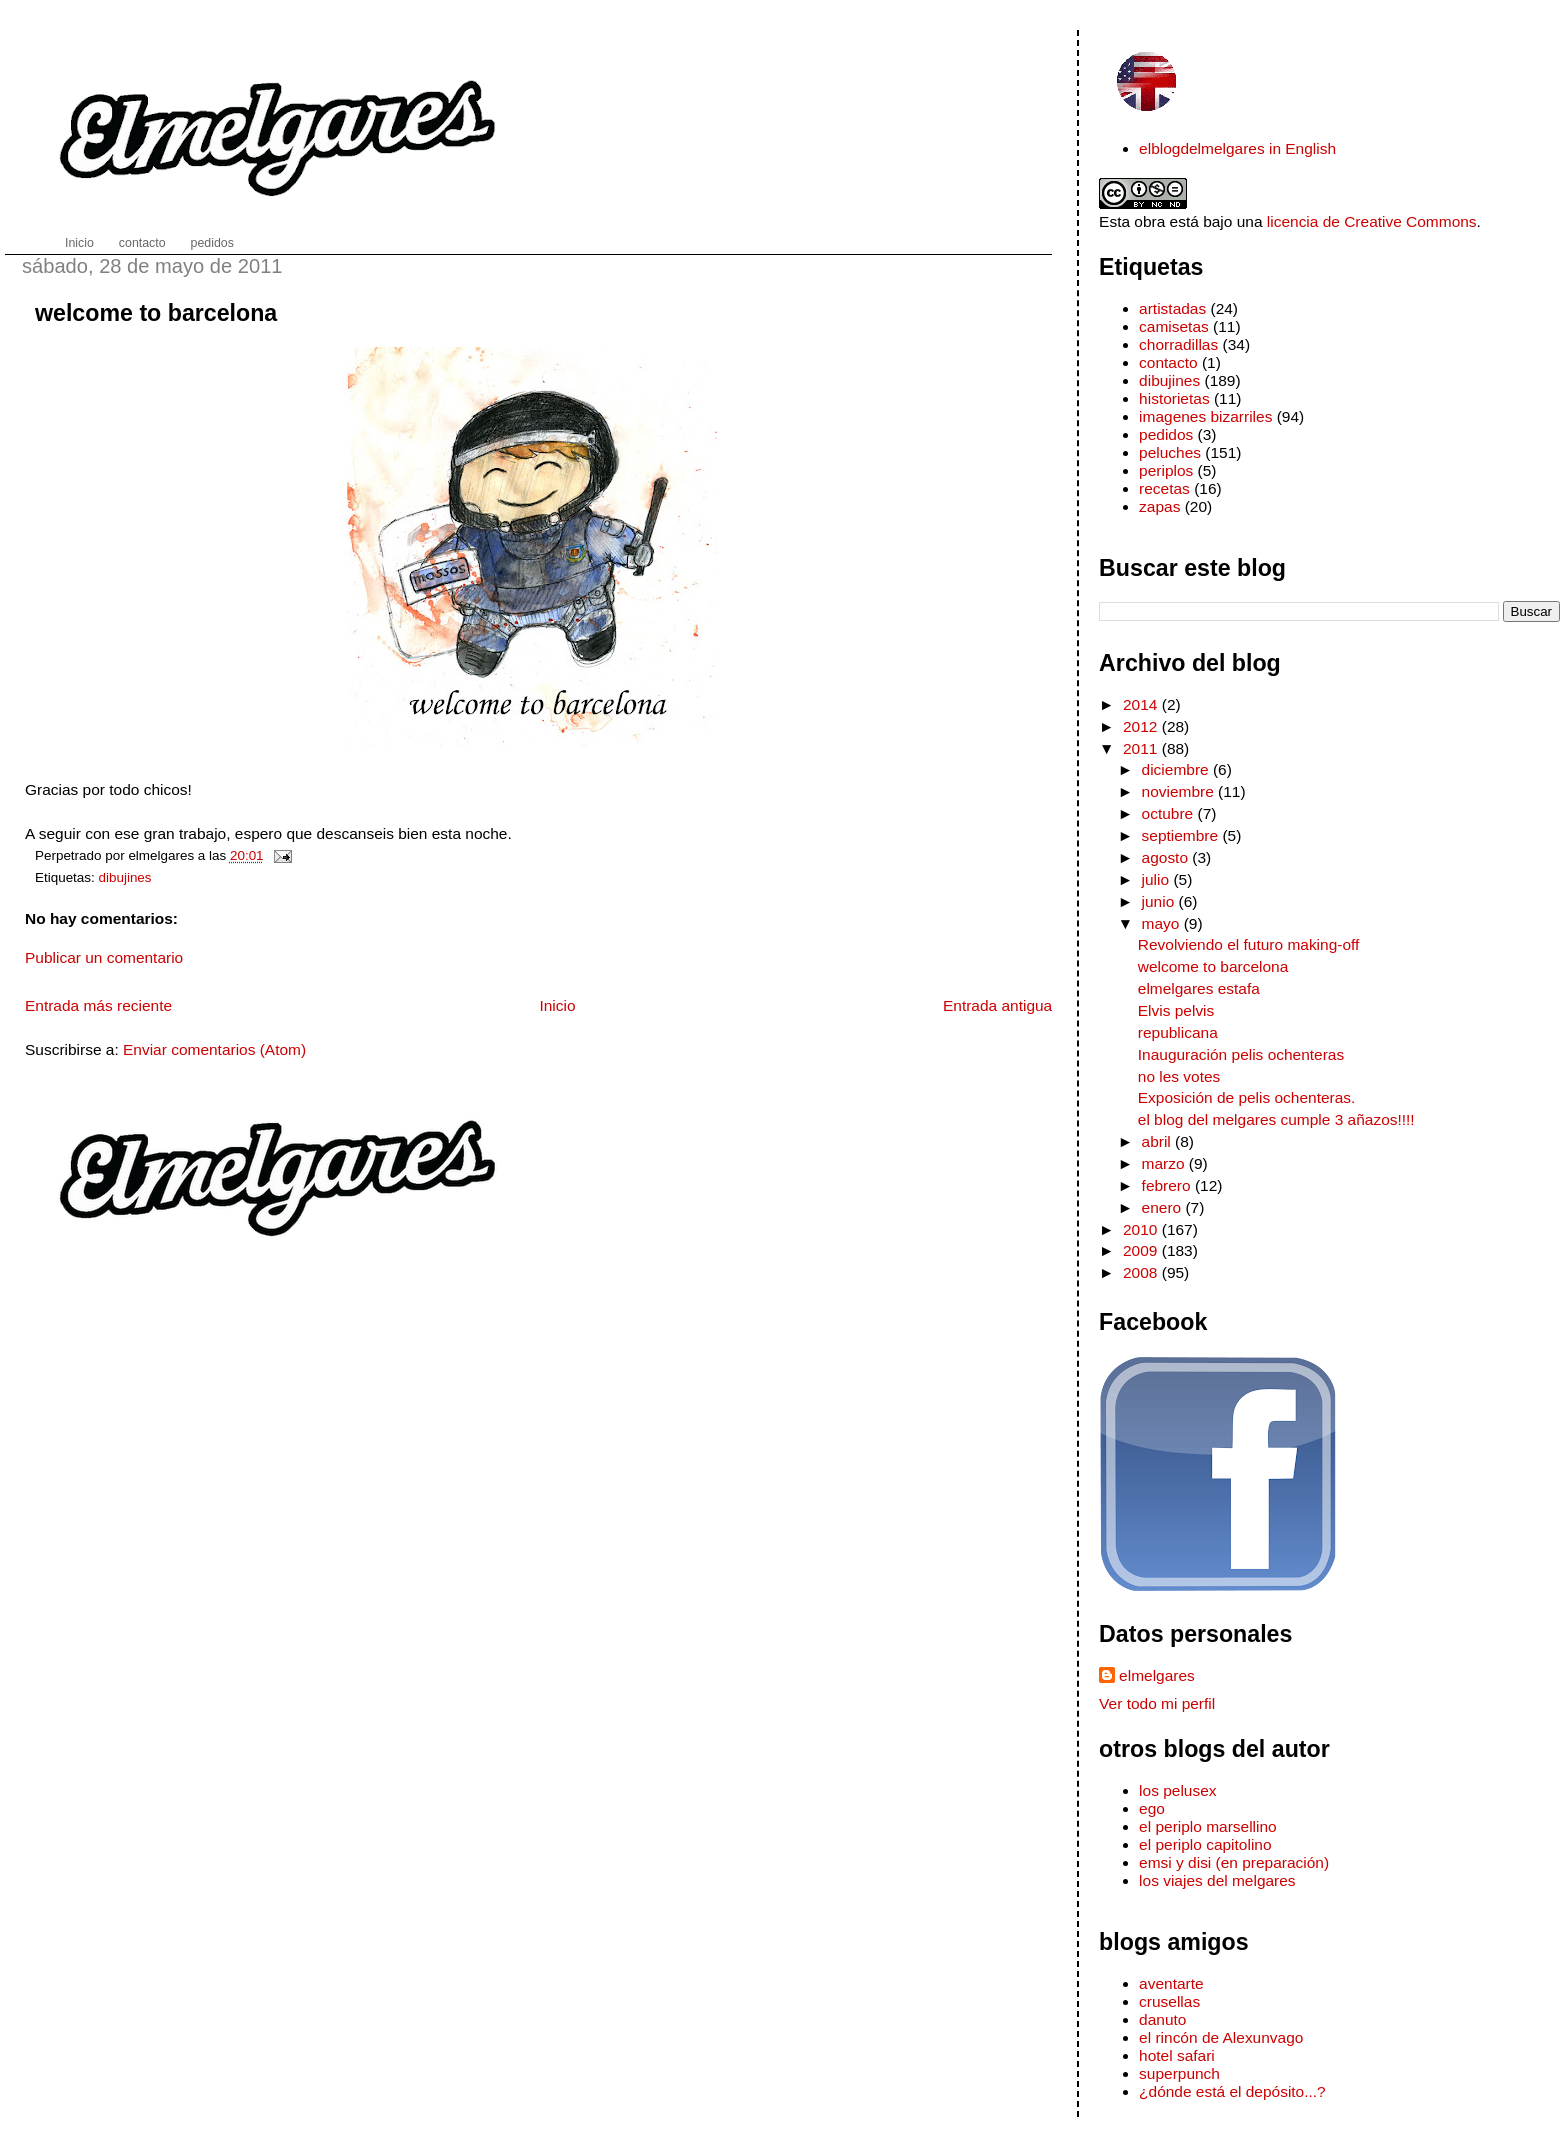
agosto (1167, 857)
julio (1158, 879)
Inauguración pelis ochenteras (1241, 1054)
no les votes (1179, 1076)
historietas (1174, 398)
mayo (1163, 923)
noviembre (1180, 791)
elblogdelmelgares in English (1237, 148)
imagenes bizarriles (1205, 416)
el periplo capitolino (1205, 1844)
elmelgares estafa (1199, 988)
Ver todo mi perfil (1157, 1703)
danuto (1162, 2019)
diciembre (1177, 769)
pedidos (1166, 434)
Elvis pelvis (1176, 1010)
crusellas (1169, 2001)
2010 (1142, 1229)
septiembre (1182, 835)
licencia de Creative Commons (1372, 221)
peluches (1170, 452)
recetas (1164, 488)
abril (1159, 1141)
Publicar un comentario (104, 957)
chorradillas (1178, 344)
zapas (1159, 506)
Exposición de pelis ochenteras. (1247, 1097)
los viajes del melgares (1217, 1880)
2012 (1142, 726)
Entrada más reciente (98, 1005)
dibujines (125, 877)
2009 (1142, 1250)
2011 (1142, 748)
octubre (1170, 813)
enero (1164, 1207)
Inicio (557, 1005)
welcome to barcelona (156, 313)
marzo (1165, 1163)
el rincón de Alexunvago (1221, 2037)
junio (1160, 901)
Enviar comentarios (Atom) (214, 1049)
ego (1152, 1808)
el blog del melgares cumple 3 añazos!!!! (1276, 1119)
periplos (1166, 470)
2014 (1142, 704)
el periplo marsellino (1208, 1826)
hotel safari (1177, 2055)
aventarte (1171, 1983)
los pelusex (1177, 1790)
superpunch (1179, 2073)
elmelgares (1157, 1675)
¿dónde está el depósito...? (1232, 2091)
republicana (1178, 1032)
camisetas (1174, 326)
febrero (1168, 1185)
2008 (1142, 1272)
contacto (1168, 362)
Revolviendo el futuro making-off (1249, 944)
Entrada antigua (997, 1005)
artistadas (1172, 308)
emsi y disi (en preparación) (1234, 1862)
